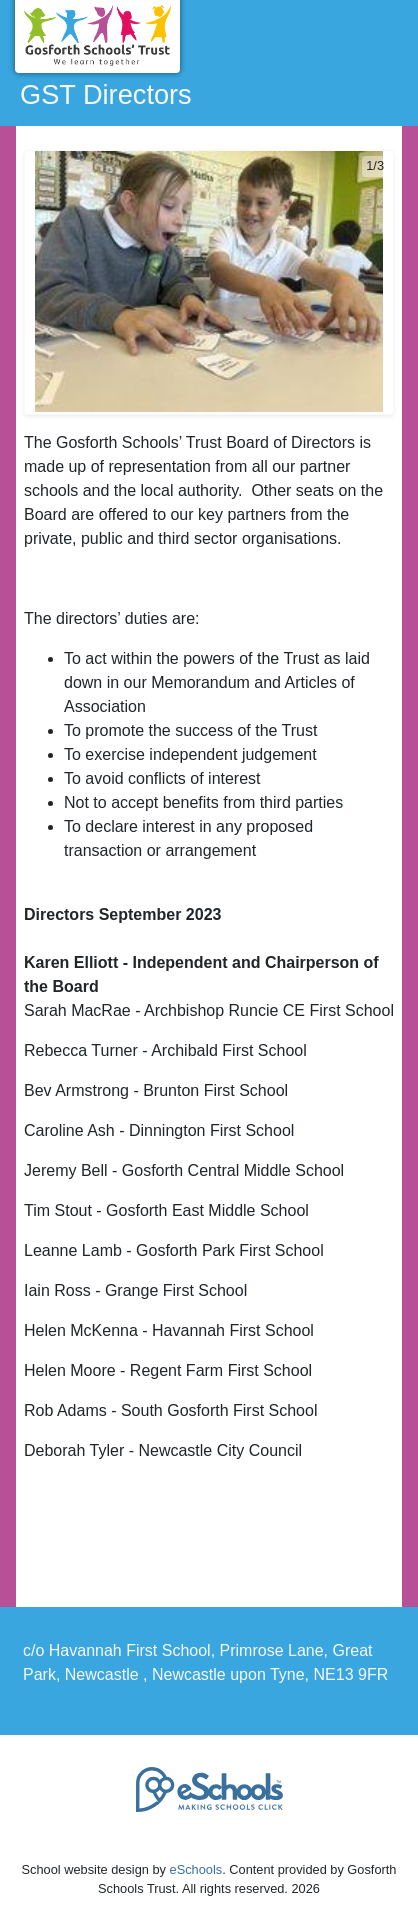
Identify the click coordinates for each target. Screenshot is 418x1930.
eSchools (196, 1869)
